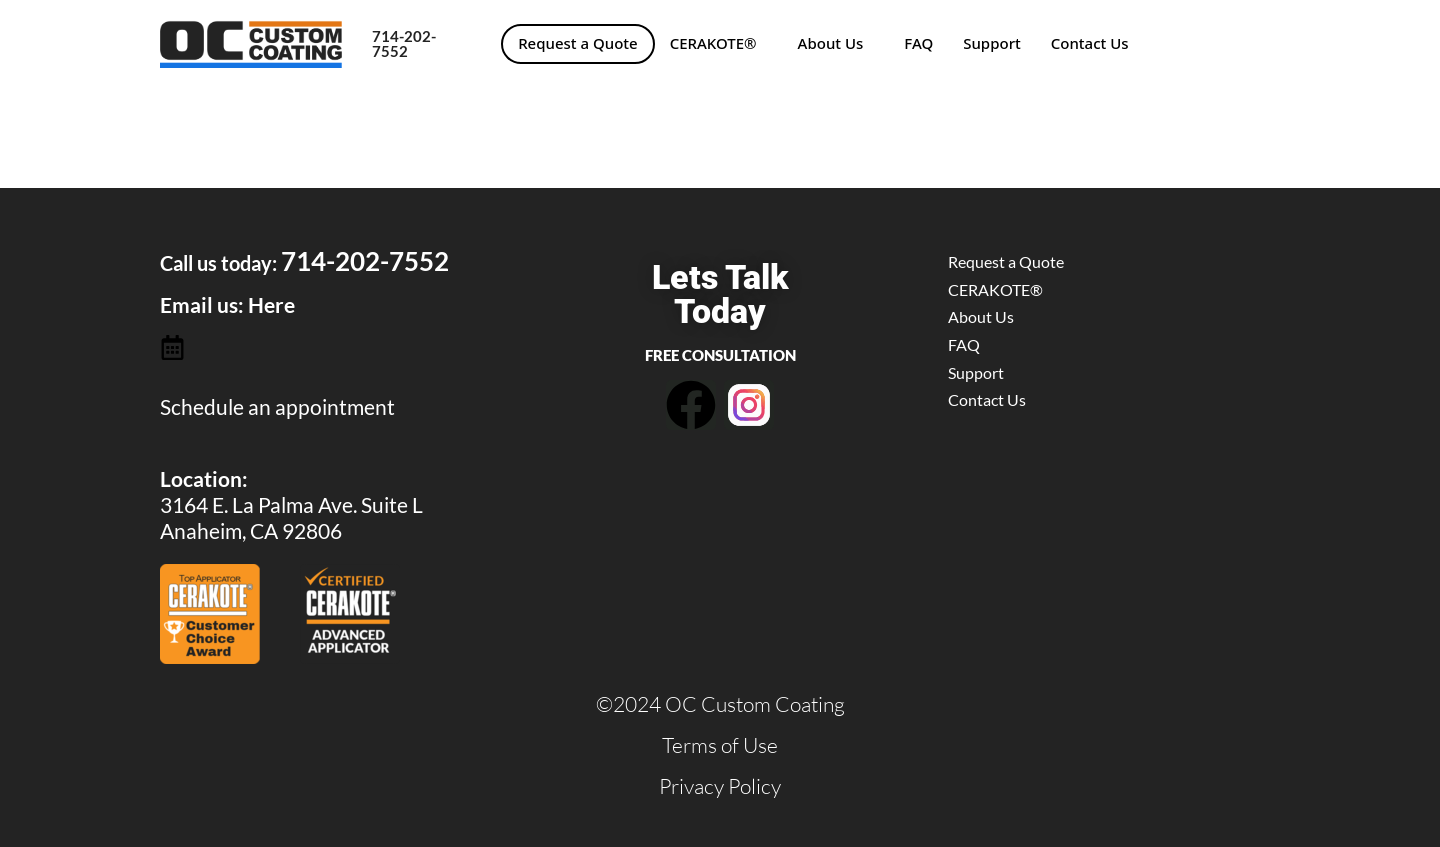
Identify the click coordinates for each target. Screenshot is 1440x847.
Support (992, 43)
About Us (831, 43)
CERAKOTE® (713, 43)
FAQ (918, 43)
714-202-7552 (404, 43)
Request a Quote (578, 43)
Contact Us (1090, 43)
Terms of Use (720, 745)
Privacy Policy (720, 786)
